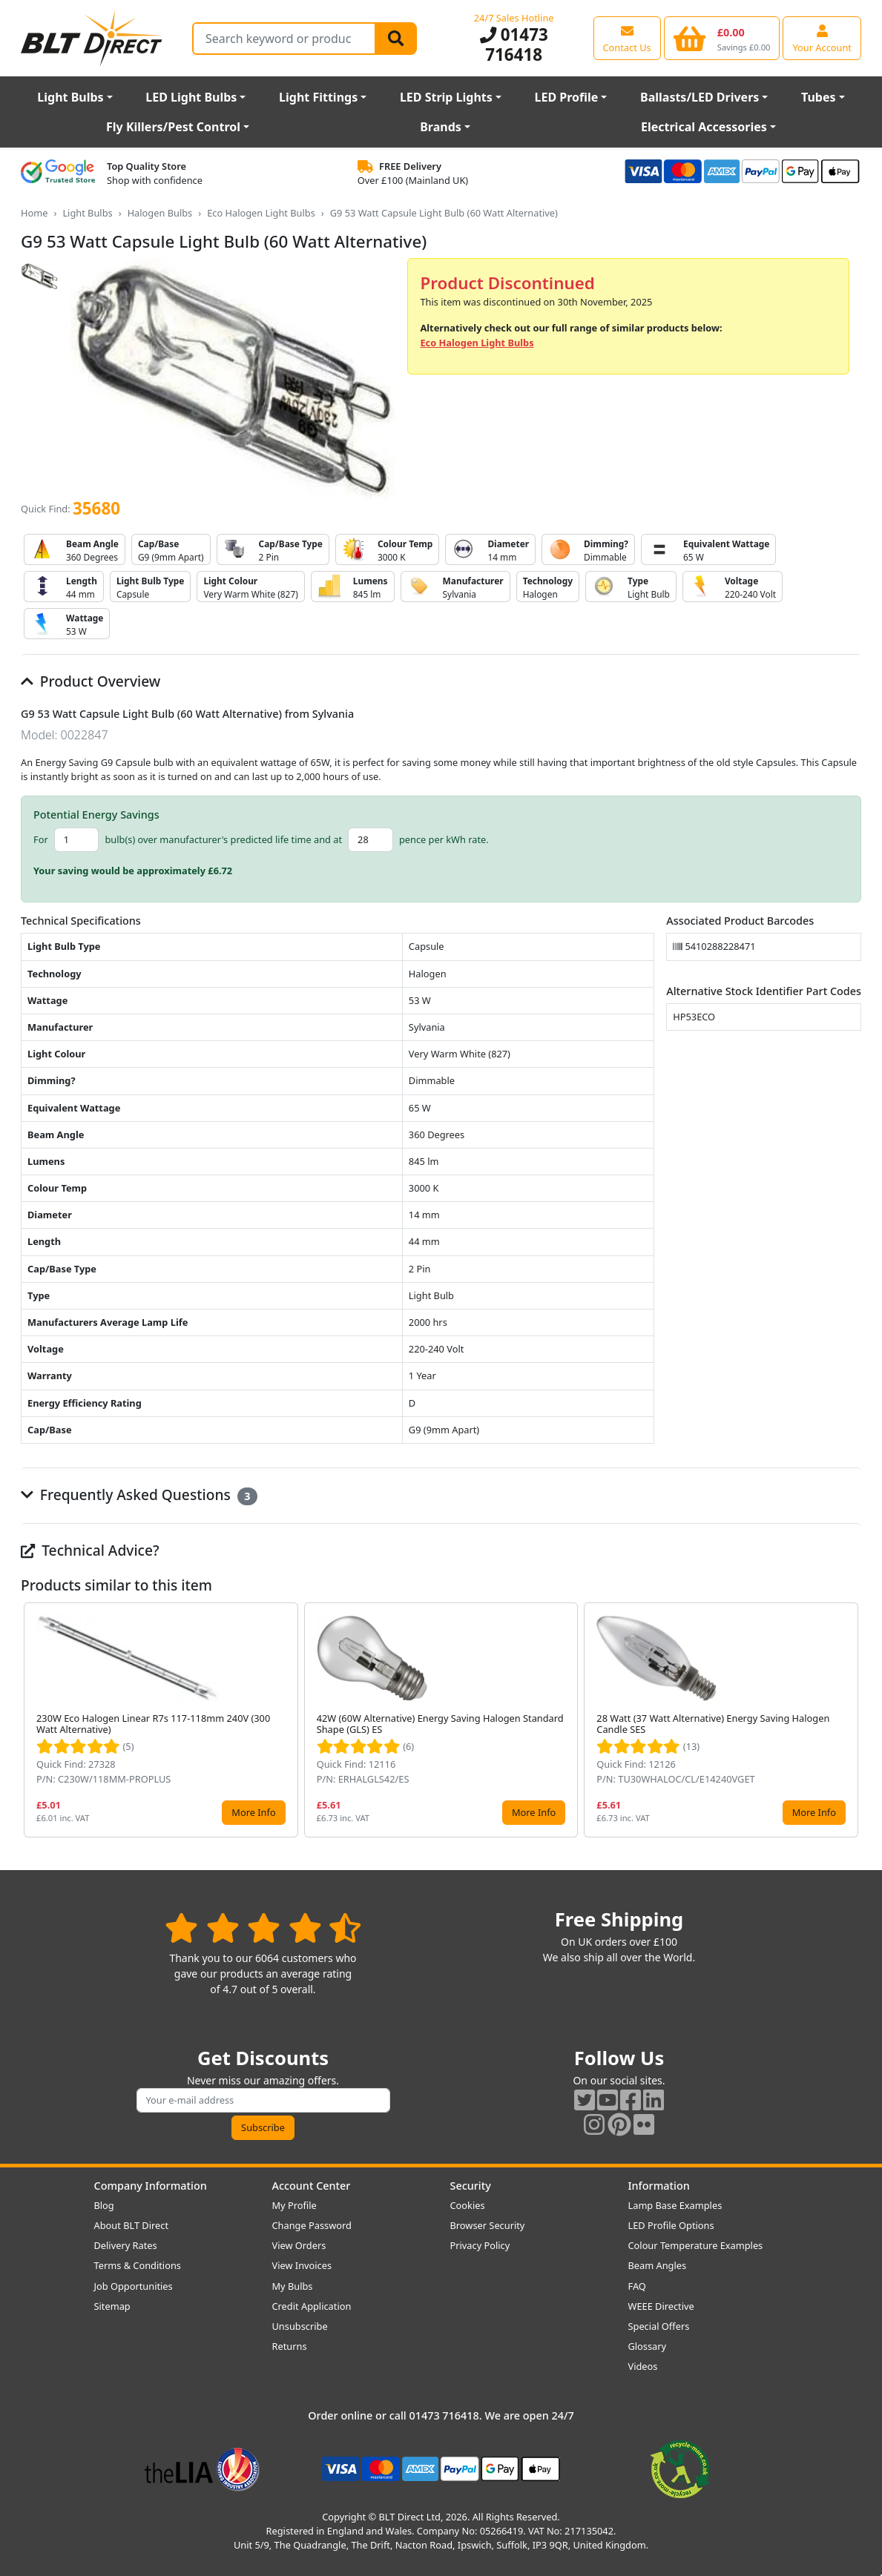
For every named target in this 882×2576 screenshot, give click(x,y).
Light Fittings (318, 97)
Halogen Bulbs (160, 212)
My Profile (294, 2205)
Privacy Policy (480, 2245)
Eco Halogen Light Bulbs (261, 212)
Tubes (818, 97)
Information (659, 2186)
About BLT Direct (131, 2225)
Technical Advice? (90, 1550)
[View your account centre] (822, 37)
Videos (643, 2366)
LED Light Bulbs (191, 97)
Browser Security (487, 2225)
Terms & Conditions (137, 2265)
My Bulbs (292, 2286)
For (40, 839)
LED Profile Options (671, 2225)
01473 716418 (514, 44)
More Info (253, 1812)
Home (34, 212)
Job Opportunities (133, 2286)
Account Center (311, 2186)
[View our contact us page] (627, 37)
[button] (849, 1719)
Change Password (312, 2225)
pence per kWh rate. (444, 839)
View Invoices (302, 2265)
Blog (104, 2205)
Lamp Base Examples (675, 2205)
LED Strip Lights (446, 97)
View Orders (299, 2245)
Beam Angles (657, 2265)
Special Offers (659, 2326)
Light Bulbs (70, 97)
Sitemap (112, 2306)
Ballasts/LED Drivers (699, 97)
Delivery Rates (125, 2245)
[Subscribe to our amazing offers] (263, 2100)
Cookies (467, 2205)
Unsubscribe (300, 2326)
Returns (289, 2346)
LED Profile (567, 97)
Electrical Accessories (704, 127)
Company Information (150, 2186)
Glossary (647, 2346)
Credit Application (312, 2306)
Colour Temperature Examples (695, 2245)
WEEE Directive (661, 2306)
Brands (440, 127)
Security (470, 2186)
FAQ (637, 2286)
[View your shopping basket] (722, 37)
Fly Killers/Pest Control (173, 127)
